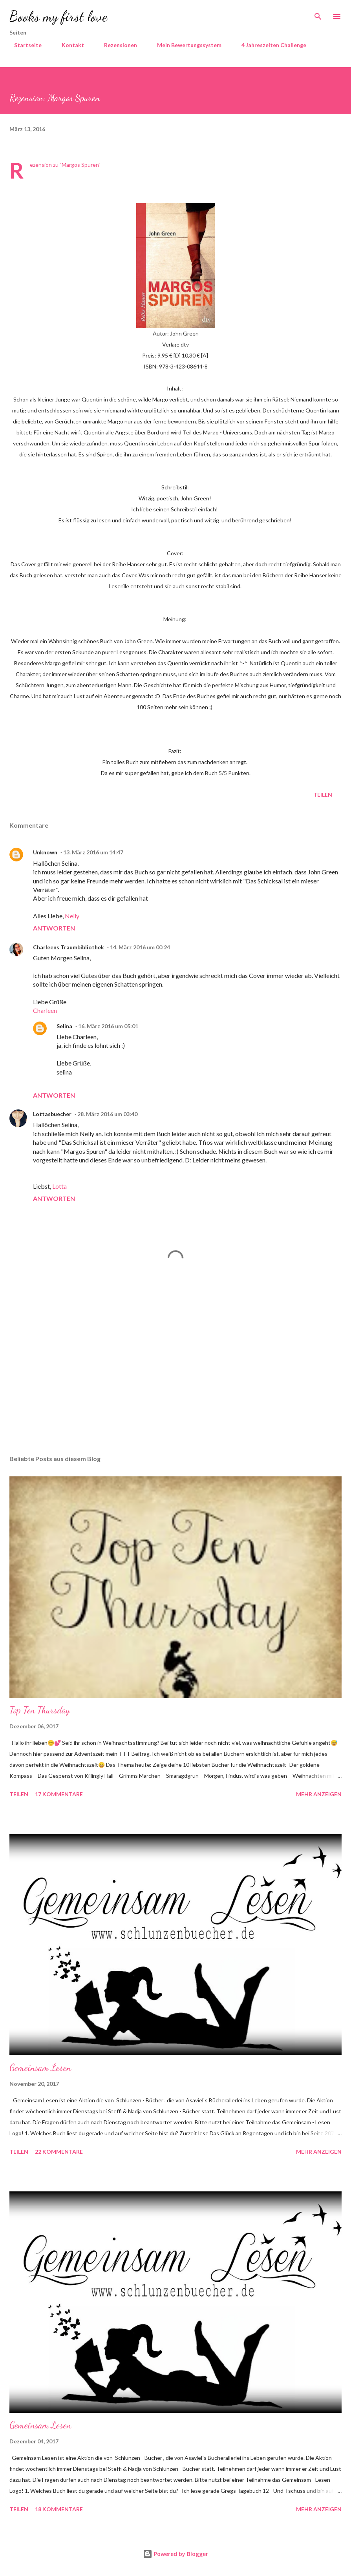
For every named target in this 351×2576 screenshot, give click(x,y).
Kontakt (68, 45)
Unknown (45, 852)
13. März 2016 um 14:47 (93, 852)
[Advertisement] (175, 1375)
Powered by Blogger (175, 2554)
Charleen (45, 1010)
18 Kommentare (59, 2509)
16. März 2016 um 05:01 (108, 1026)
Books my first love (58, 16)
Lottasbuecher (52, 1114)
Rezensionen (115, 45)
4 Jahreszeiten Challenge (269, 45)
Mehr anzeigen (319, 1794)
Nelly (72, 915)
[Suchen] (318, 14)
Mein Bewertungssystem (184, 45)
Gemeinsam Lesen (40, 2067)
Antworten (54, 928)
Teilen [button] (322, 794)
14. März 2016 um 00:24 (140, 947)
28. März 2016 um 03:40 (107, 1114)
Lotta (59, 1186)
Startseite (23, 45)
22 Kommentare (59, 2151)
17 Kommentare (59, 1794)
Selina (64, 1026)
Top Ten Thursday (39, 1710)
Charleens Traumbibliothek (68, 947)
